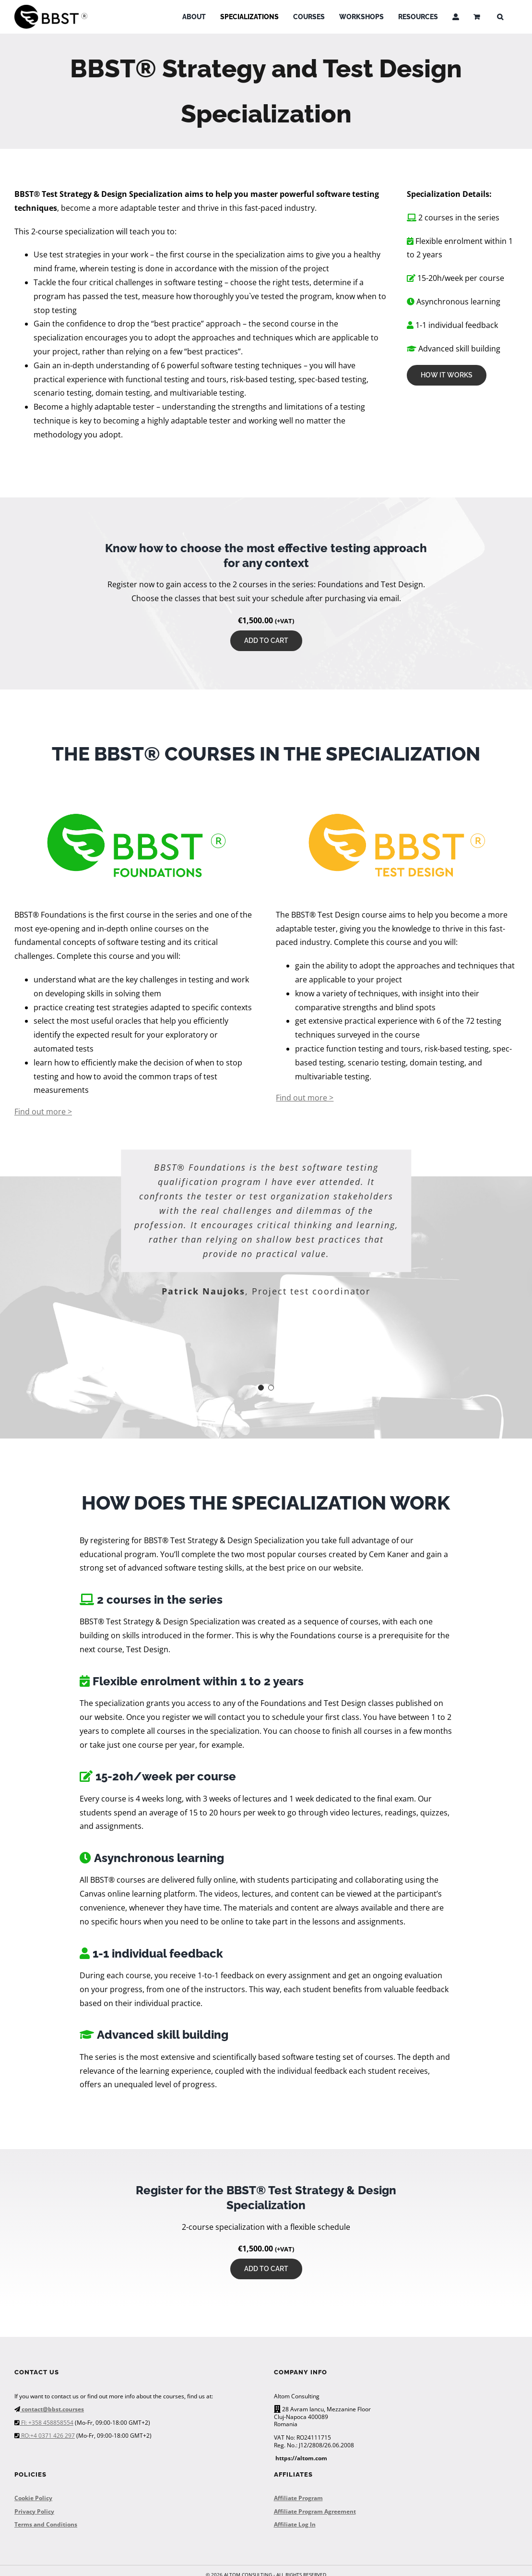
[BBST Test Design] (397, 815)
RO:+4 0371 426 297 (47, 2435)
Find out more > (43, 1111)
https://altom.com (301, 2458)
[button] (500, 17)
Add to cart (266, 640)
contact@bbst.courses (52, 2409)
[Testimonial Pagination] (261, 1388)
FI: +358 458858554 (46, 2423)
